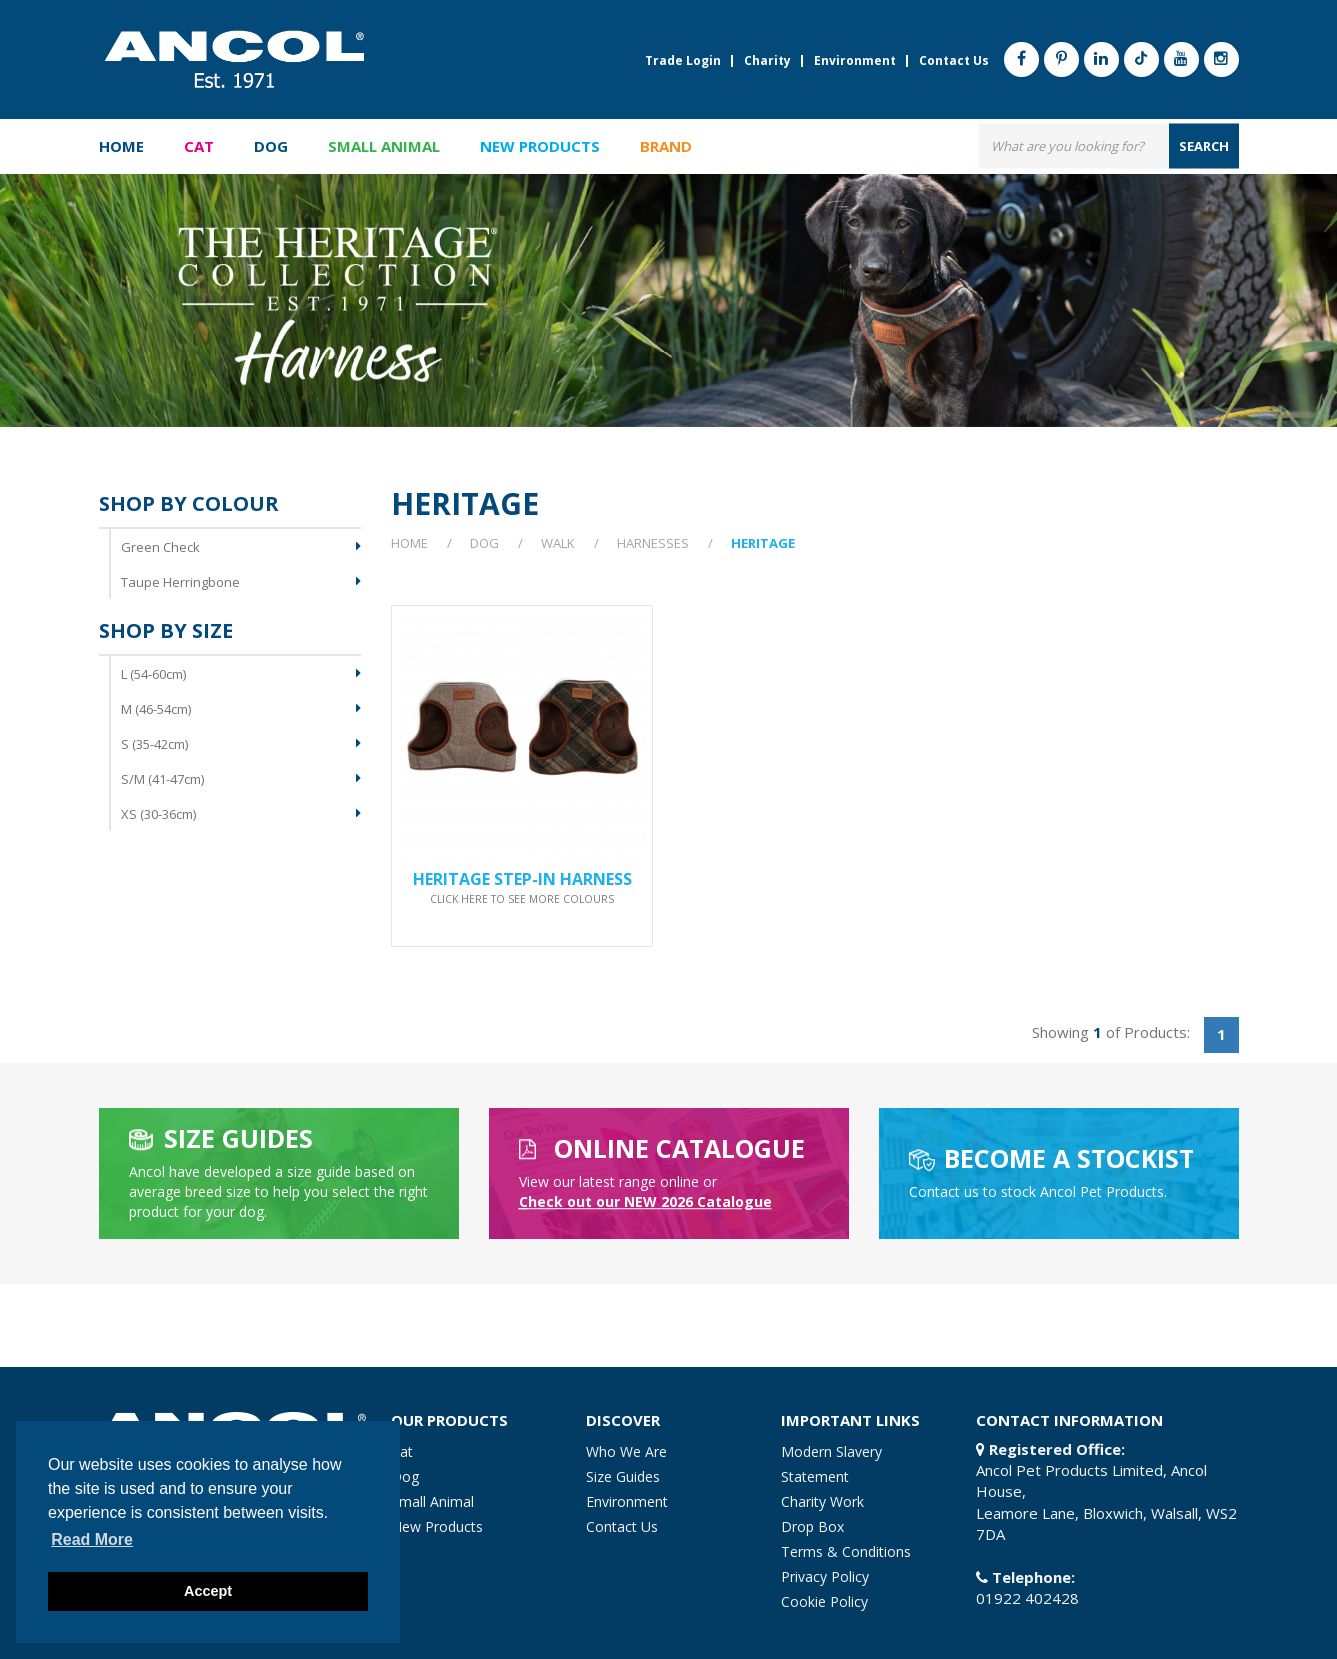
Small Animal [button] (384, 146)
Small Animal (432, 1501)
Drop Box (812, 1526)
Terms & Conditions (846, 1551)
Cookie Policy (824, 1601)
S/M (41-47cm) (162, 779)
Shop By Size (166, 631)
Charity (767, 61)
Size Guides (623, 1476)
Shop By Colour (189, 504)
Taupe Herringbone (180, 582)
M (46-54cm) (156, 709)
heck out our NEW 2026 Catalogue (645, 1201)
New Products (540, 146)
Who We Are (626, 1451)
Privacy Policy (825, 1576)
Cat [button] (199, 146)
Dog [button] (271, 146)
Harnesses (653, 543)
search (1204, 145)
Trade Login (683, 61)
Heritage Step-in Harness (522, 887)
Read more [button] (92, 1539)
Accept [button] (208, 1591)
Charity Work (822, 1501)
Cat (402, 1451)
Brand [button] (666, 146)
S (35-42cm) (154, 744)
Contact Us (954, 61)
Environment (855, 61)
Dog (484, 543)
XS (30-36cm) (158, 814)
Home (121, 146)
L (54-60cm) (153, 674)
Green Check (160, 547)
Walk (558, 543)
